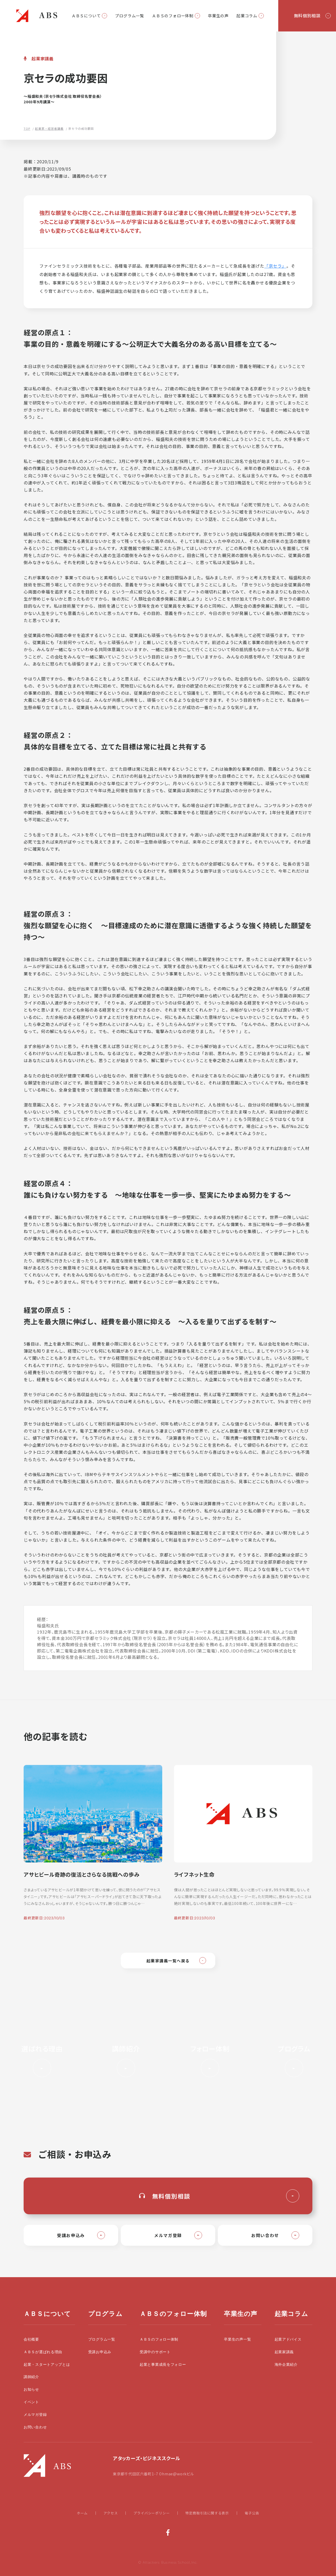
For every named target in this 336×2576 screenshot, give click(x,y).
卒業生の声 (218, 15)
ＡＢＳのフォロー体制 (172, 15)
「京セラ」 (275, 266)
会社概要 (31, 2339)
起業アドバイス (288, 2339)
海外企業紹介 (286, 2364)
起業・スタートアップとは (47, 2364)
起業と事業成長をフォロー (163, 2364)
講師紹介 (31, 2377)
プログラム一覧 (129, 15)
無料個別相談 (307, 15)
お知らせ (31, 2389)
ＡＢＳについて (86, 15)
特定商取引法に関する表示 (207, 2512)
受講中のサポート (155, 2352)
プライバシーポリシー (151, 2512)
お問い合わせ (35, 2427)
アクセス (110, 2512)
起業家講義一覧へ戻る (168, 1960)
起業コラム (247, 15)
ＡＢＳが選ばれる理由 (43, 2352)
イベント (31, 2402)
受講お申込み (99, 2352)
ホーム (82, 2512)
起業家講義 (284, 2352)
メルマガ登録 (35, 2414)
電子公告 (252, 2512)
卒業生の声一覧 (237, 2339)
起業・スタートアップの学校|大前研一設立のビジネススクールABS (37, 15)
